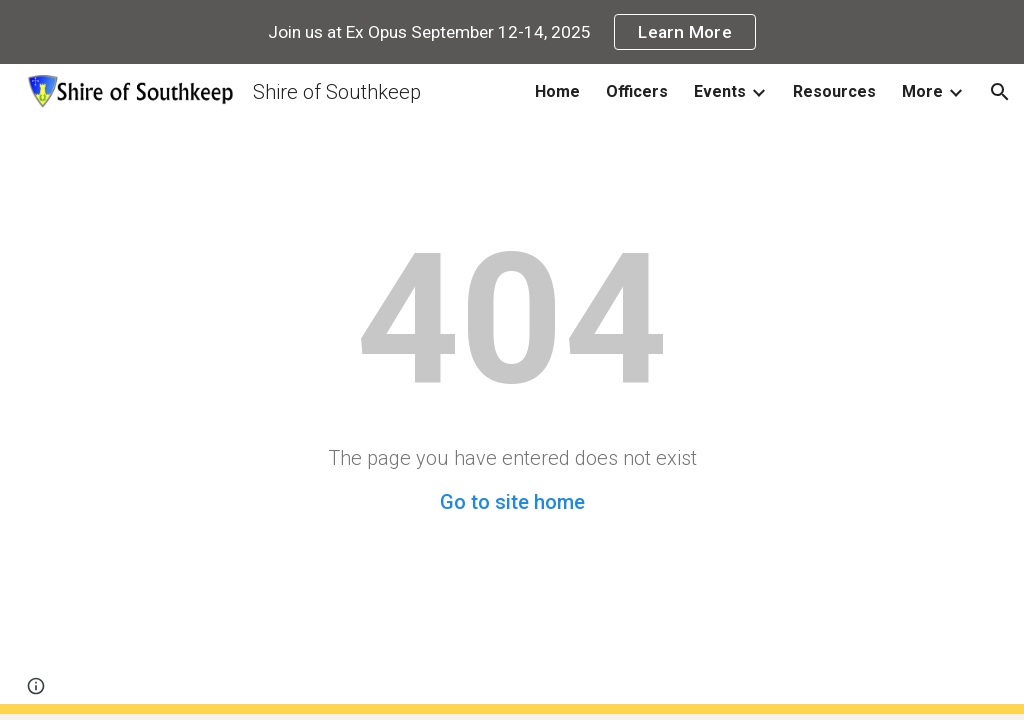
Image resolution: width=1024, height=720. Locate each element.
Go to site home (512, 502)
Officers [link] (637, 91)
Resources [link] (834, 91)
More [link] (922, 91)
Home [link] (557, 91)
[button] (1000, 92)
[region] (512, 32)
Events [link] (720, 91)
